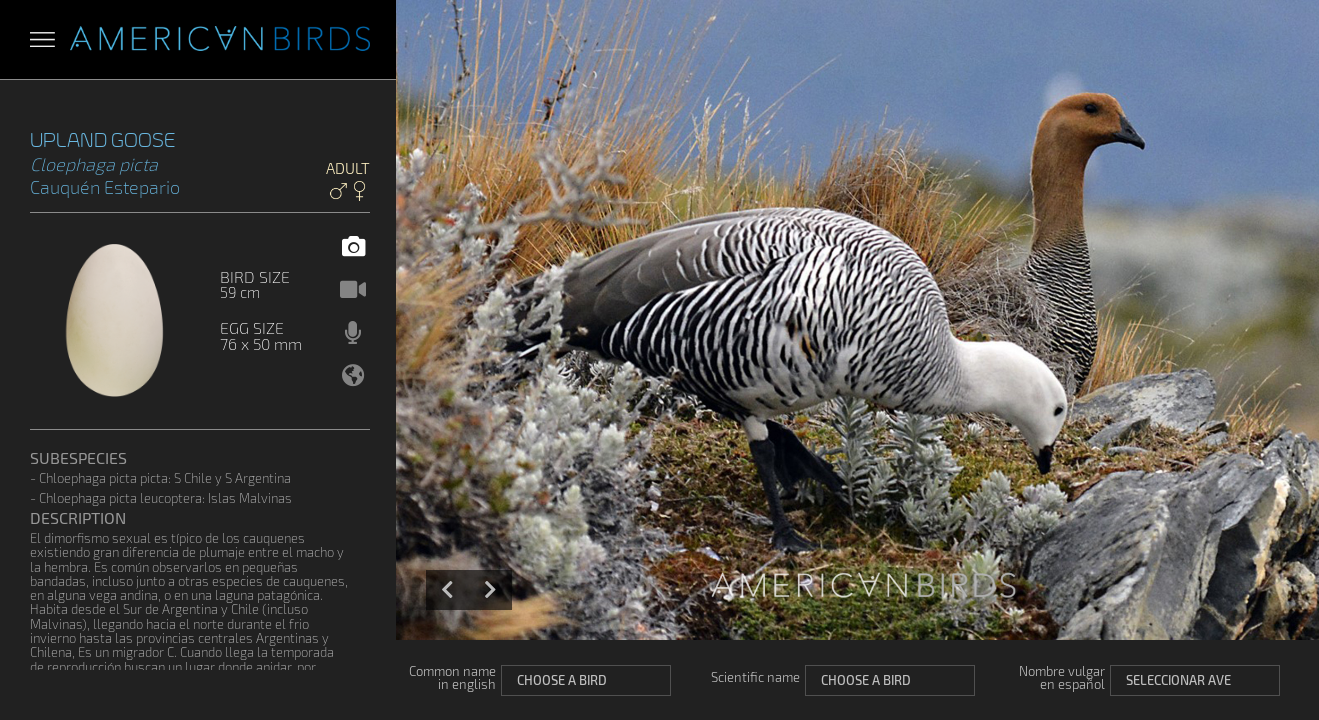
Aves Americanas (220, 39)
